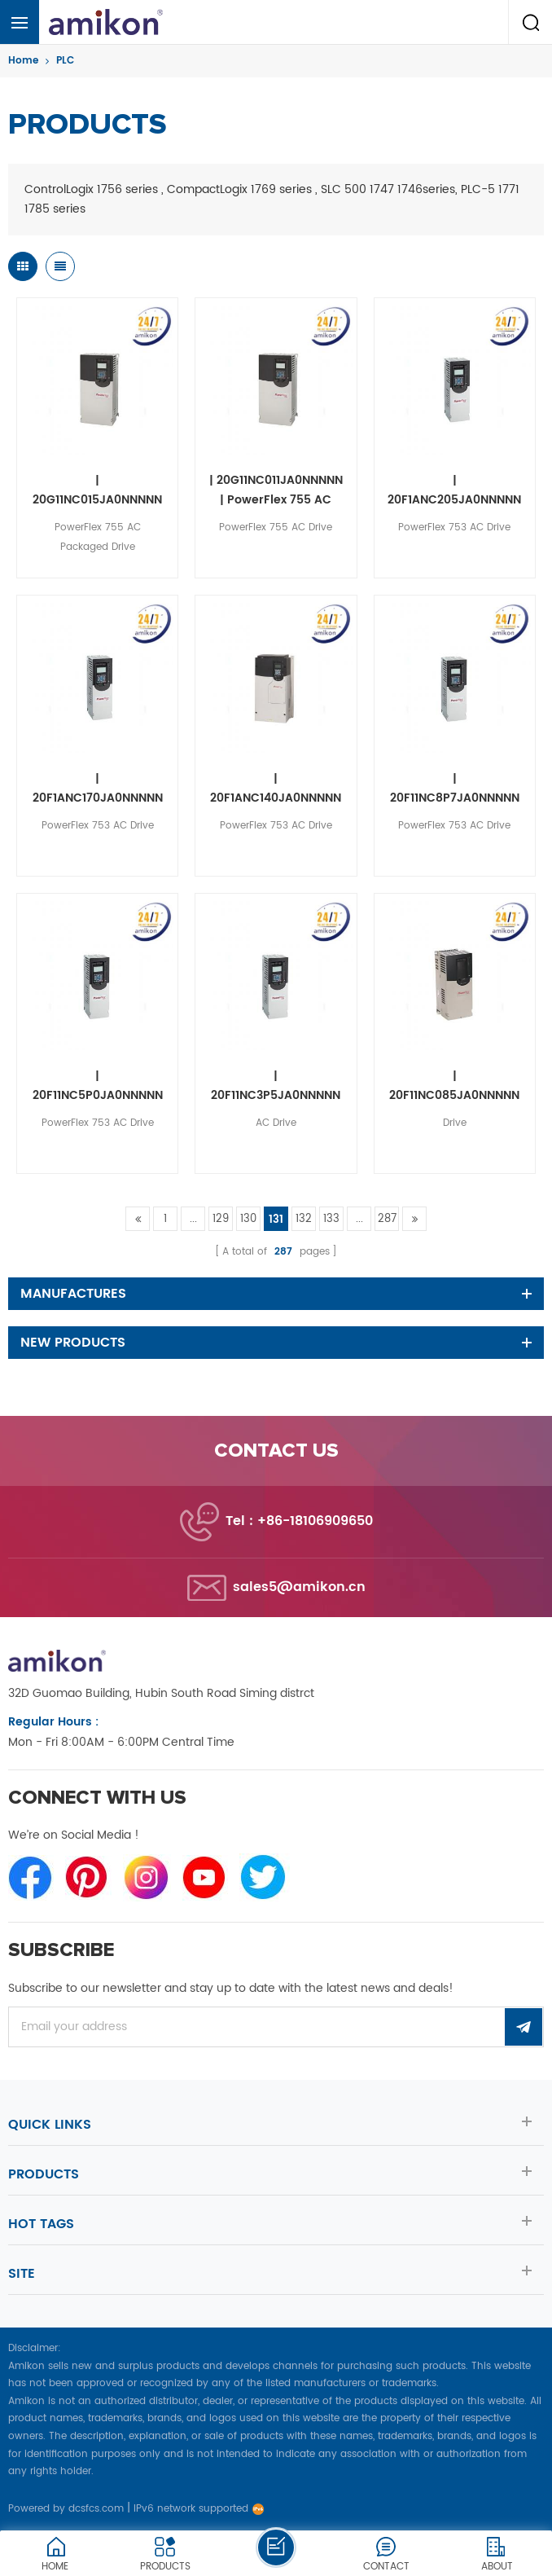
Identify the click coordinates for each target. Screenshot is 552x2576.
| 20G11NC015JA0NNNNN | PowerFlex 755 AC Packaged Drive (97, 490)
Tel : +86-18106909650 (299, 1521)
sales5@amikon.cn (299, 1587)
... (193, 1219)
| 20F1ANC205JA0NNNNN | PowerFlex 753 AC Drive (454, 490)
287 (387, 1219)
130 (248, 1219)
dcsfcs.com (96, 2509)
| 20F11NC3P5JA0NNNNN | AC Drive (275, 1086)
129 (220, 1219)
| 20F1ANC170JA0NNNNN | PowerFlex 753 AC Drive (98, 788)
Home (23, 60)
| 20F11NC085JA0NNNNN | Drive (454, 1086)
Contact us (276, 1451)
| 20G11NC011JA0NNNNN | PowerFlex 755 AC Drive (276, 490)
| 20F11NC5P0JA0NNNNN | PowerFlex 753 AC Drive (98, 1086)
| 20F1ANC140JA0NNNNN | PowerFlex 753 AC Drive (275, 788)
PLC (65, 60)
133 (331, 1219)
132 (304, 1219)
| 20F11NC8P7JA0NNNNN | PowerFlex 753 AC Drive (454, 788)
